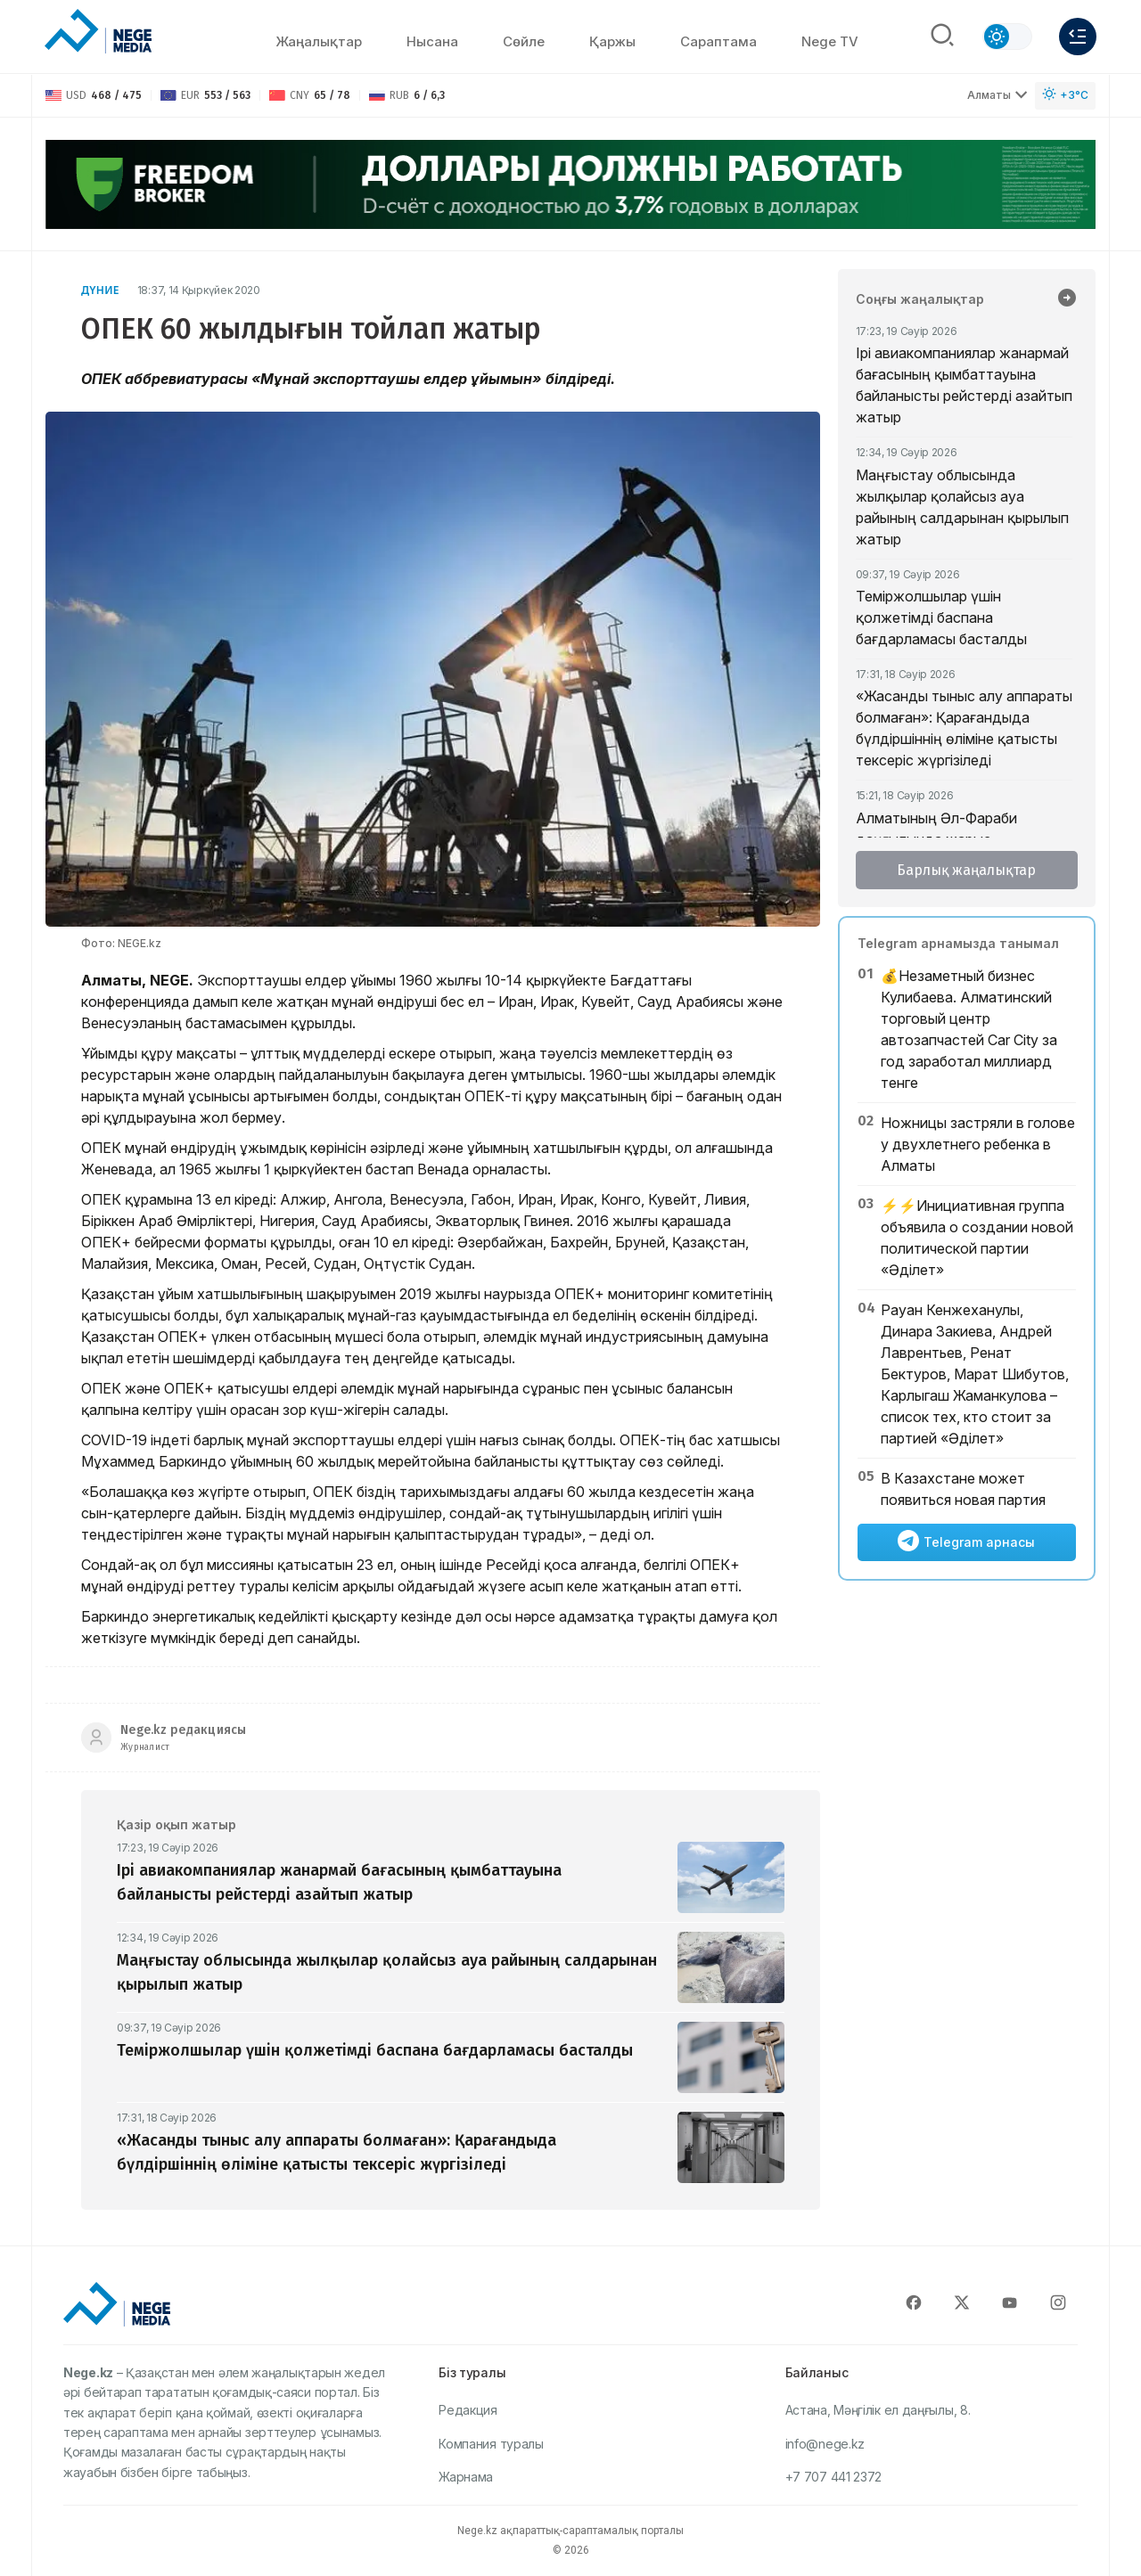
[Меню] (1077, 36)
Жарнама (466, 2476)
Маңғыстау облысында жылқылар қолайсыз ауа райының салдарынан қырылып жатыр (962, 507)
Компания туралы (491, 2443)
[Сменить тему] (1007, 36)
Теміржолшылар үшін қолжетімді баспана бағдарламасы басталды (941, 617)
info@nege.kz (825, 2443)
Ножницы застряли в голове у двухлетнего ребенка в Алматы (978, 1144)
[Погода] (1065, 96)
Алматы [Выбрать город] (997, 95)
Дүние (100, 290)
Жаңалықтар (318, 41)
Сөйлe (524, 41)
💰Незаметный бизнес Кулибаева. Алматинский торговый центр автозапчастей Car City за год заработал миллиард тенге (969, 1029)
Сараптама (718, 41)
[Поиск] (942, 36)
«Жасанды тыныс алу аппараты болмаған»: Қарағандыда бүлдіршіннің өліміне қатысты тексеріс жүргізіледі (964, 728)
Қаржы (612, 41)
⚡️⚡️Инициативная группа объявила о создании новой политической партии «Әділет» (977, 1238)
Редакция (468, 2409)
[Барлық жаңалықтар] (1067, 299)
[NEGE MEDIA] (98, 32)
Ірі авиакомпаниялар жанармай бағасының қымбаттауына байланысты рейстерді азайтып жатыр (964, 385)
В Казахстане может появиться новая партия (963, 1489)
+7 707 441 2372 (833, 2476)
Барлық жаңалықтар (966, 870)
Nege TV (829, 41)
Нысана (432, 41)
